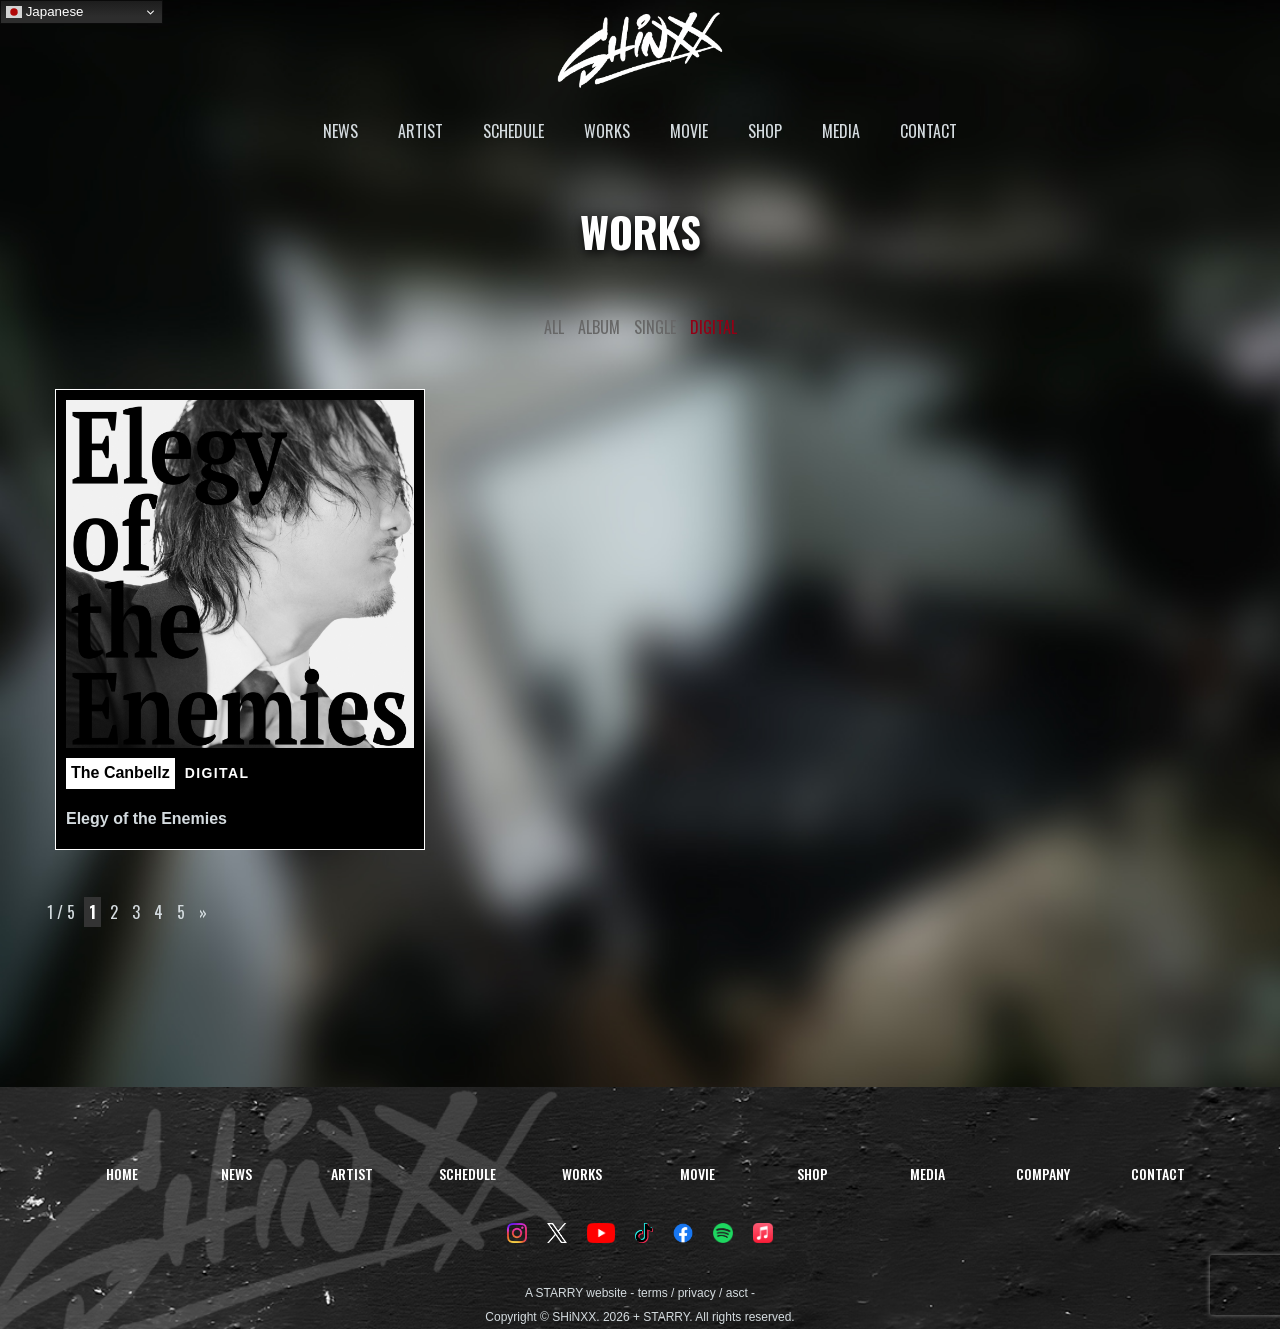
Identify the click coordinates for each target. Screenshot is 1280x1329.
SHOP (765, 131)
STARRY (559, 1293)
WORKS (607, 131)
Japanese (45, 12)
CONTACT (928, 131)
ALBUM (599, 327)
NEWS (340, 131)
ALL (554, 327)
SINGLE (655, 327)
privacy (697, 1293)
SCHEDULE (513, 131)
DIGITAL (713, 327)
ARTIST (420, 131)
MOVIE (689, 131)
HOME (122, 1173)
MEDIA (841, 131)
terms (653, 1293)
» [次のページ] (203, 912)
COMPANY (1043, 1173)
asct (737, 1293)
